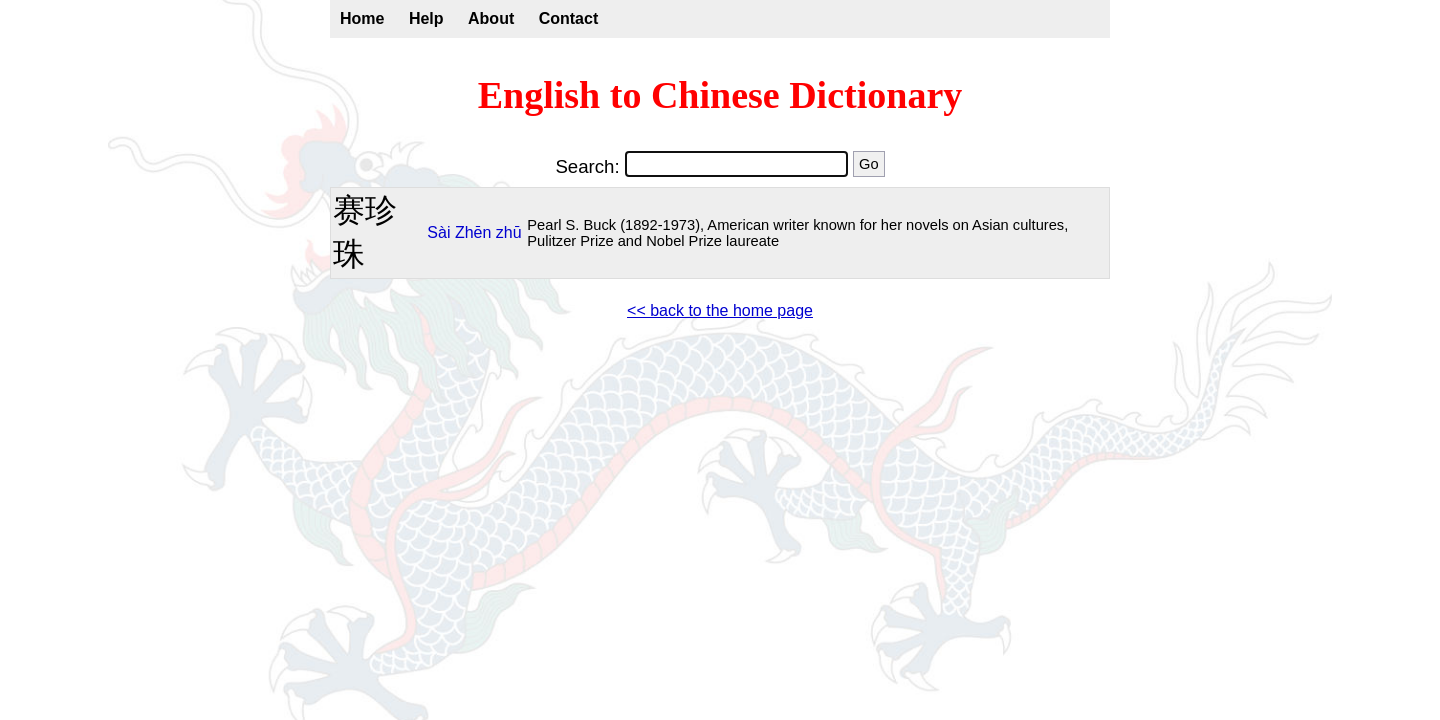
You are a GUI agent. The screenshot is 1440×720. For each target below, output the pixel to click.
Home (362, 18)
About (491, 18)
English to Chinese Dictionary (720, 95)
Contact (569, 18)
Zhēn (473, 232)
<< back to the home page (720, 310)
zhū (509, 232)
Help (426, 18)
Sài (438, 232)
